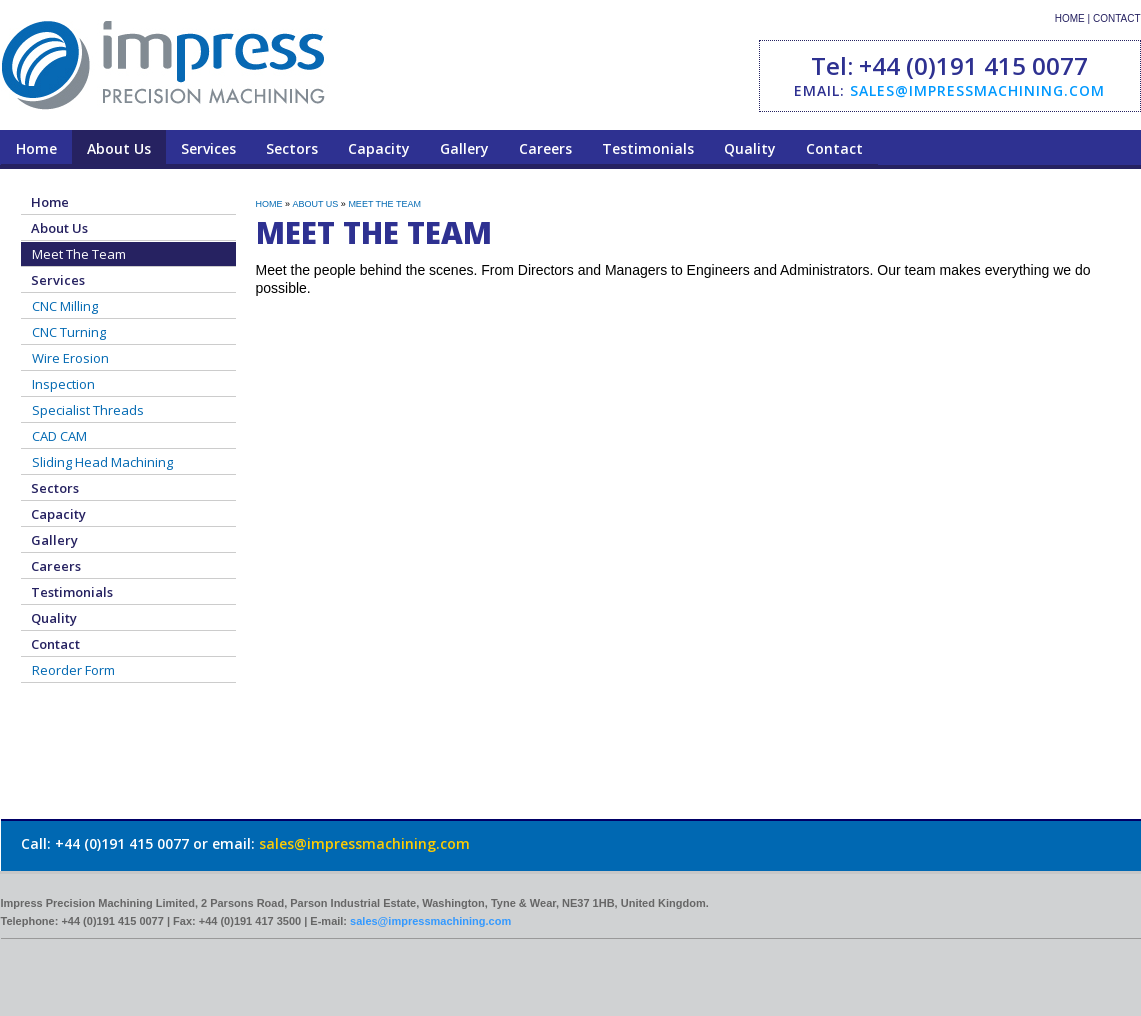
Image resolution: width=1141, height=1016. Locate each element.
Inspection (63, 384)
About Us (119, 148)
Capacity (379, 148)
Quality (750, 148)
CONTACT (1117, 18)
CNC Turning (69, 332)
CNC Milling (65, 306)
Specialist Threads (88, 410)
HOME (1070, 18)
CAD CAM (59, 436)
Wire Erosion (70, 358)
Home (36, 148)
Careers (545, 148)
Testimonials (648, 148)
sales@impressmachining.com (977, 90)
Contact (834, 148)
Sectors (292, 148)
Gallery (464, 148)
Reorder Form (73, 670)
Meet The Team (79, 254)
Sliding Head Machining (102, 462)
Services (208, 148)
